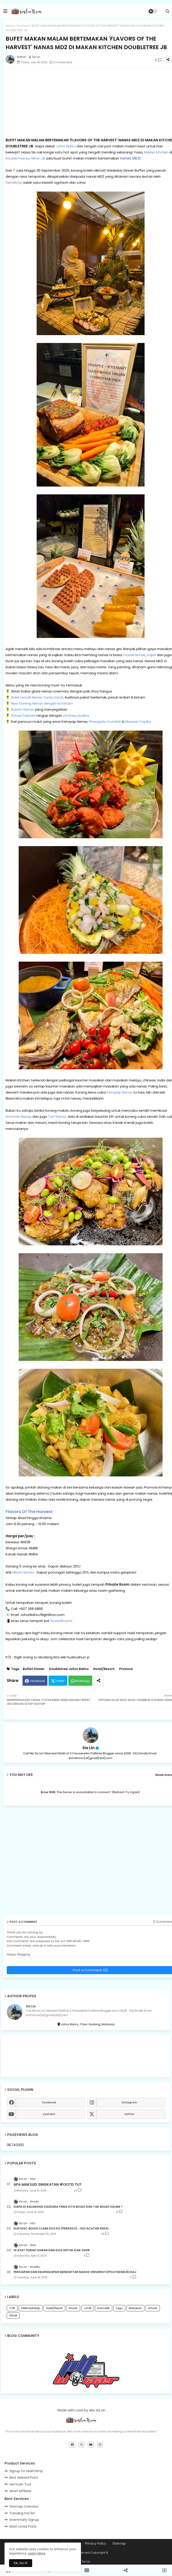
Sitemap (119, 2543)
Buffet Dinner (34, 1669)
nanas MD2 (130, 158)
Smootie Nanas (18, 1116)
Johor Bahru (66, 146)
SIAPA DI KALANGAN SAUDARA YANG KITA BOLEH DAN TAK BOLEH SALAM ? (68, 2207)
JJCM (87, 2308)
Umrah (152, 2308)
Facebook (37, 1681)
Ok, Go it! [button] (20, 2563)
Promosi (23, 26)
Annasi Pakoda (23, 715)
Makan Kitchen (156, 152)
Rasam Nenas (22, 709)
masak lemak (134, 655)
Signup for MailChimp (26, 2471)
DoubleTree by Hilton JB (25, 158)
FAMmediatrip (30, 2308)
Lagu (119, 2308)
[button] (167, 11)
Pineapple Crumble (105, 721)
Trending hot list (22, 2513)
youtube (49, 2114)
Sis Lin (88, 1748)
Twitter (60, 1681)
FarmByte (14, 182)
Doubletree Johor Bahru (69, 1669)
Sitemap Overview (23, 2506)
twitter (129, 2114)
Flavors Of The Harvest (29, 1511)
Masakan (135, 2308)
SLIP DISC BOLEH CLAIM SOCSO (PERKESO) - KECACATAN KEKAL (61, 2229)
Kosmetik (103, 2308)
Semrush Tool (20, 2484)
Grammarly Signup (24, 2519)
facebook (49, 2102)
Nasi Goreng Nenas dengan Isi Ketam (42, 703)
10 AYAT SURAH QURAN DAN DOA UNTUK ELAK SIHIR (51, 2250)
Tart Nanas (57, 1116)
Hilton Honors (23, 1572)
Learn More (36, 2553)
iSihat (13, 2315)
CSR (12, 2308)
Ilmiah (73, 2308)
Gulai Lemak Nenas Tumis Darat (37, 697)
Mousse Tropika (138, 721)
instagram (129, 2102)
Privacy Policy (95, 2543)
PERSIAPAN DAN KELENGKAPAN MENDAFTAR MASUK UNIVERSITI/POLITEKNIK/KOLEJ (74, 2272)
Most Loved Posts (22, 2526)
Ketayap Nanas (119, 1092)
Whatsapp (82, 1681)
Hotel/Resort (104, 1669)
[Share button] (98, 1681)
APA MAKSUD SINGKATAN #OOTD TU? (47, 2184)
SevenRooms (61, 1620)
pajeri (151, 655)
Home (10, 26)
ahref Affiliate (20, 2491)
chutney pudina (76, 715)
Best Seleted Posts (23, 2477)
